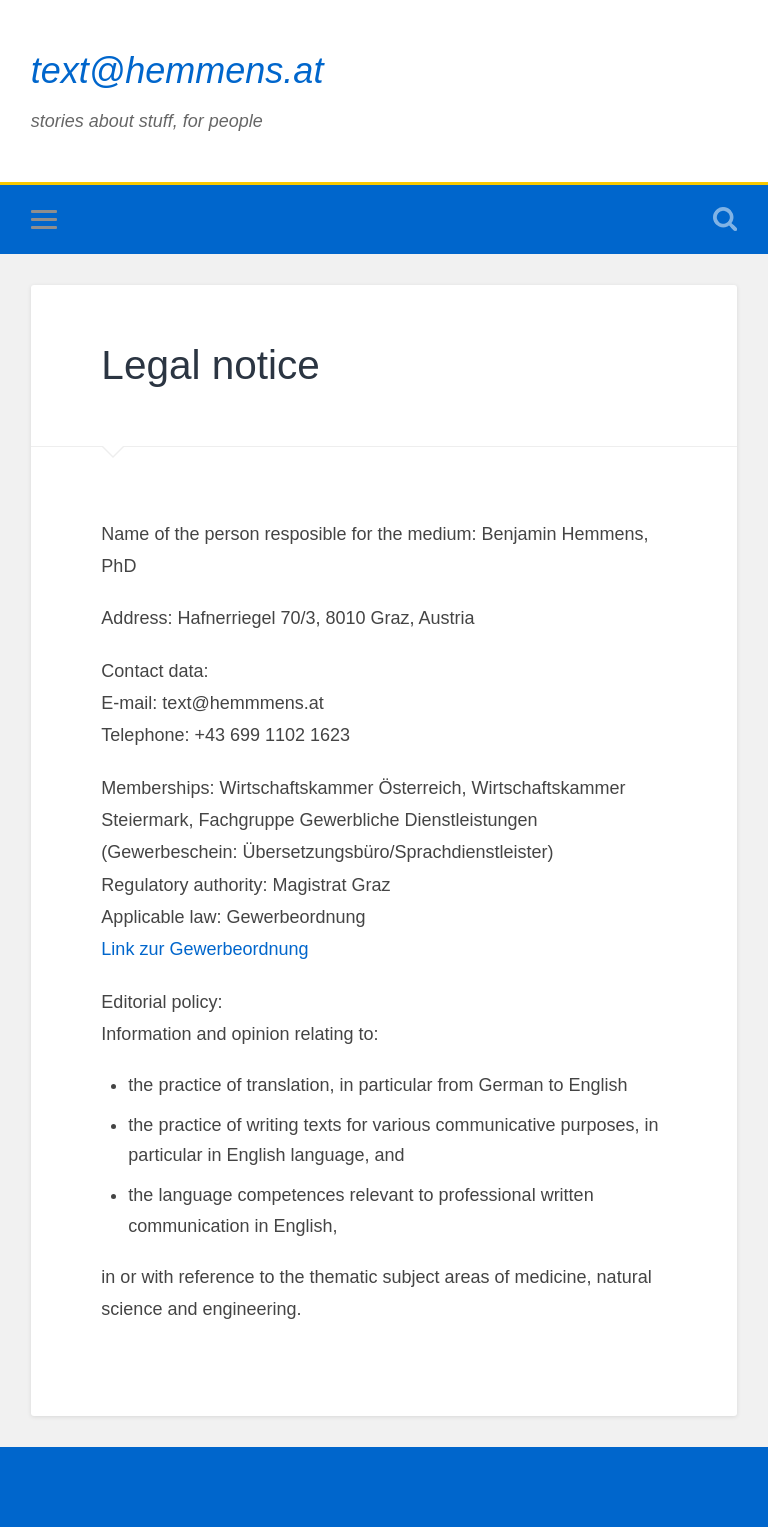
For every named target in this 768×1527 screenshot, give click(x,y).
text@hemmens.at (177, 70)
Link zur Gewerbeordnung (204, 949)
